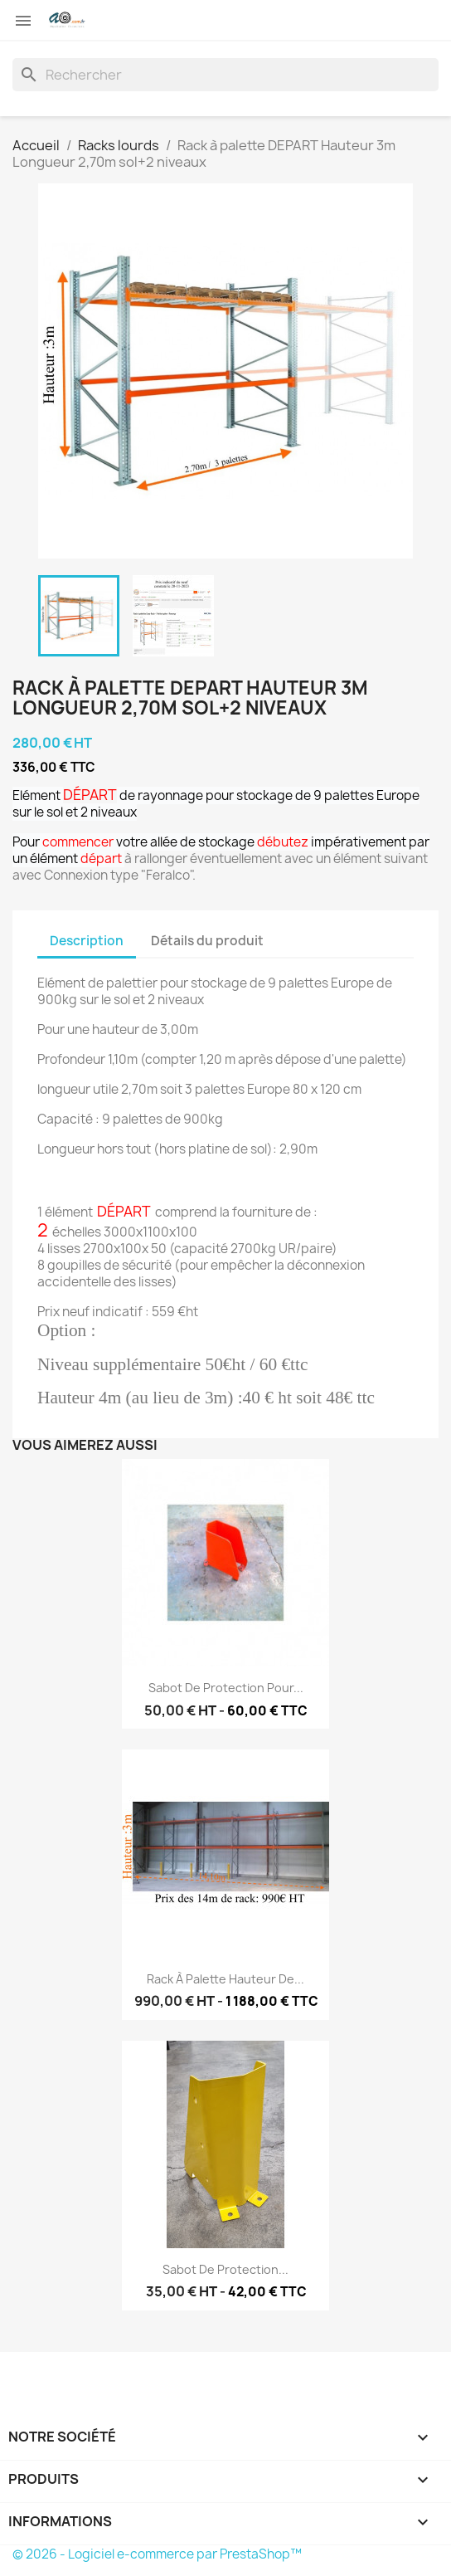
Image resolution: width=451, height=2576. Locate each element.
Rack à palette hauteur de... (225, 1979)
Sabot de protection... (225, 2269)
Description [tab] (87, 940)
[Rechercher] (225, 74)
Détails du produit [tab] (207, 940)
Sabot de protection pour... (225, 1687)
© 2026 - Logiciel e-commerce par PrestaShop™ (157, 2554)
